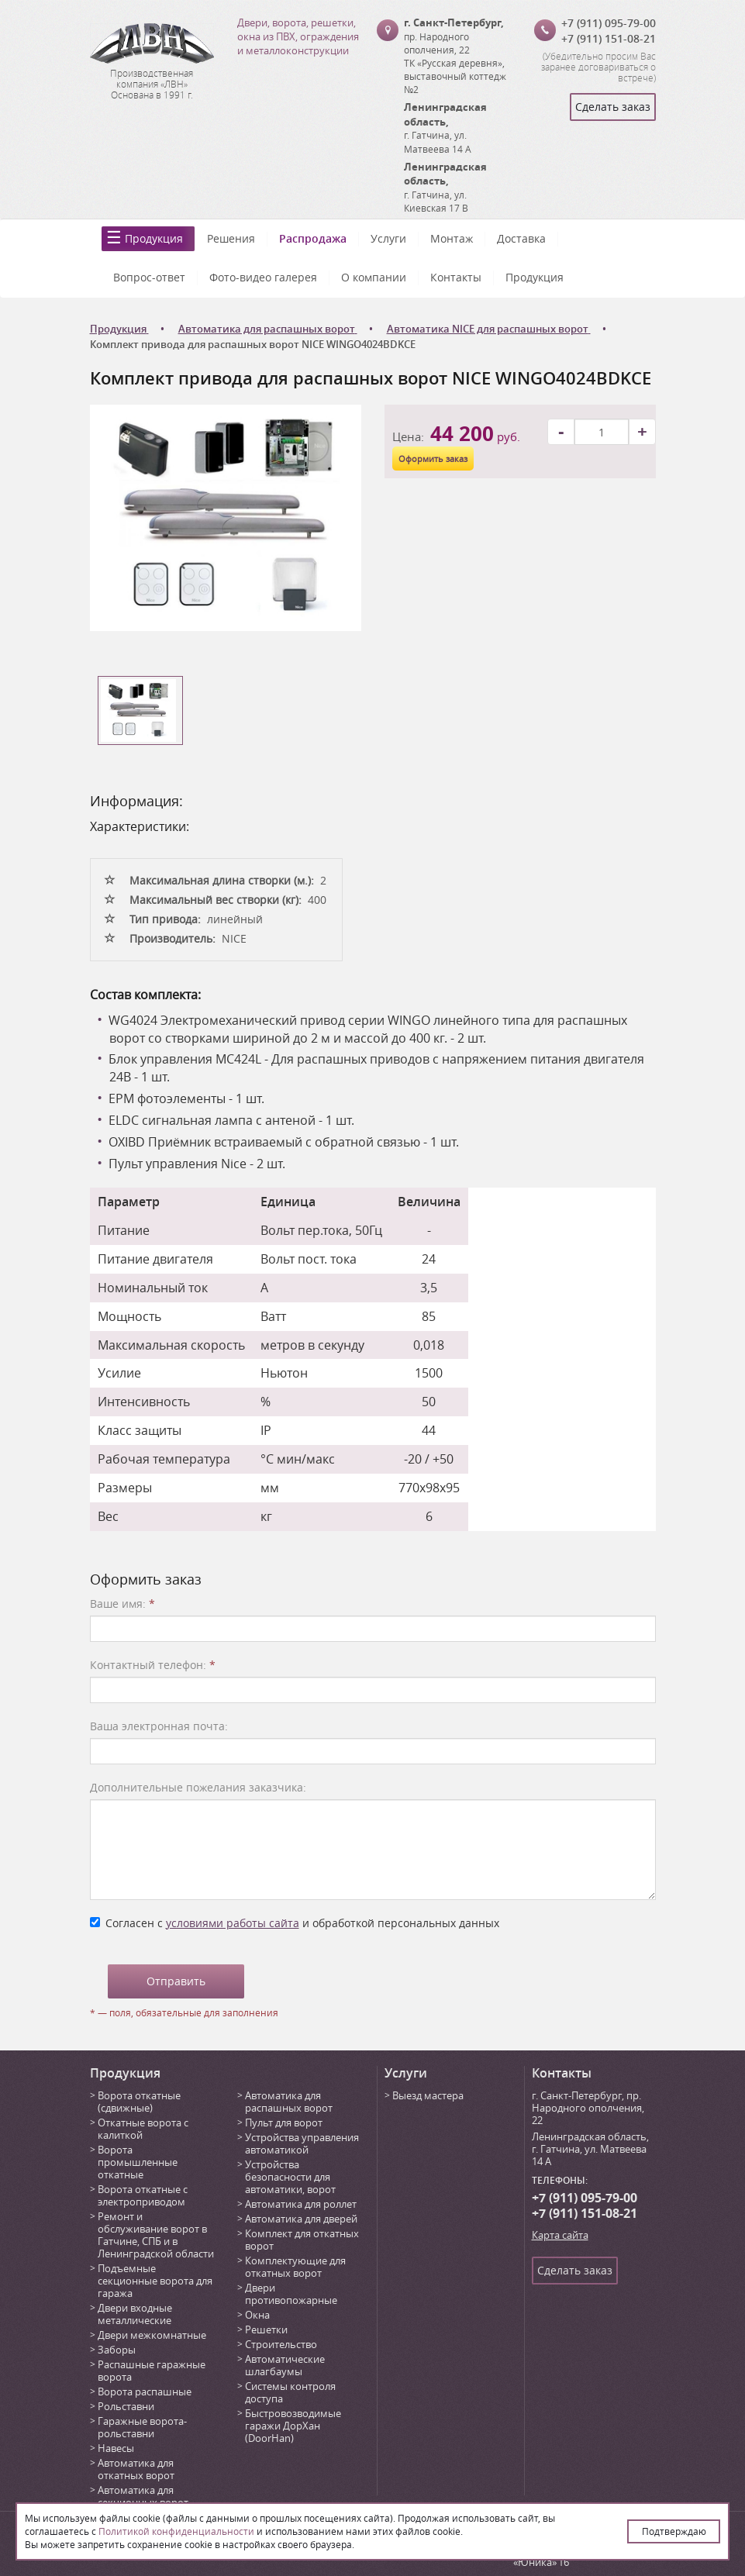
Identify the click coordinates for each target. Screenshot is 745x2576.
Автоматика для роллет (301, 2204)
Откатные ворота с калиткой (143, 2129)
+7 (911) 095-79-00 (608, 23)
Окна (257, 2315)
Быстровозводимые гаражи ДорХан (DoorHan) (293, 2425)
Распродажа (313, 238)
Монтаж (451, 238)
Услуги (388, 238)
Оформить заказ (432, 458)
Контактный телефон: (153, 1664)
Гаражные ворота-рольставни (142, 2427)
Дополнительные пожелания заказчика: (198, 1787)
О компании (373, 277)
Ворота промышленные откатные (138, 2162)
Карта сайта (560, 2235)
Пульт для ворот (283, 2122)
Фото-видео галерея (263, 277)
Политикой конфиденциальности (176, 2531)
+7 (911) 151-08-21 (608, 38)
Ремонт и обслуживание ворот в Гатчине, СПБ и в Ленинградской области (156, 2234)
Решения (231, 238)
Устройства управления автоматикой (302, 2143)
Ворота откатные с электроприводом (143, 2195)
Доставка (521, 238)
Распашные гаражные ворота (151, 2370)
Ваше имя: (122, 1603)
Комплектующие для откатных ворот (295, 2267)
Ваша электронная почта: (159, 1726)
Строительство (281, 2344)
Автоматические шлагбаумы (285, 2365)
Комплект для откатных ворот (302, 2239)
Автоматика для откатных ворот (136, 2469)
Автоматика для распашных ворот (289, 2101)
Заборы (117, 2350)
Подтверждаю (674, 2531)
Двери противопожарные (291, 2294)
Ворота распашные (144, 2391)
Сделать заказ (612, 106)
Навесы (116, 2448)
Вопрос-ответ (149, 277)
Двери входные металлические (135, 2314)
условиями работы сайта (232, 1923)
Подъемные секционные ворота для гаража (155, 2280)
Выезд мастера (428, 2095)
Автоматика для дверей (301, 2219)
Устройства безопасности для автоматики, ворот (290, 2176)
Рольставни (126, 2406)
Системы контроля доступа (290, 2392)
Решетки (266, 2329)
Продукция (154, 238)
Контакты (455, 277)
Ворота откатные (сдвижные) (139, 2101)
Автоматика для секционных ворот (143, 2496)
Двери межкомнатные (152, 2335)
